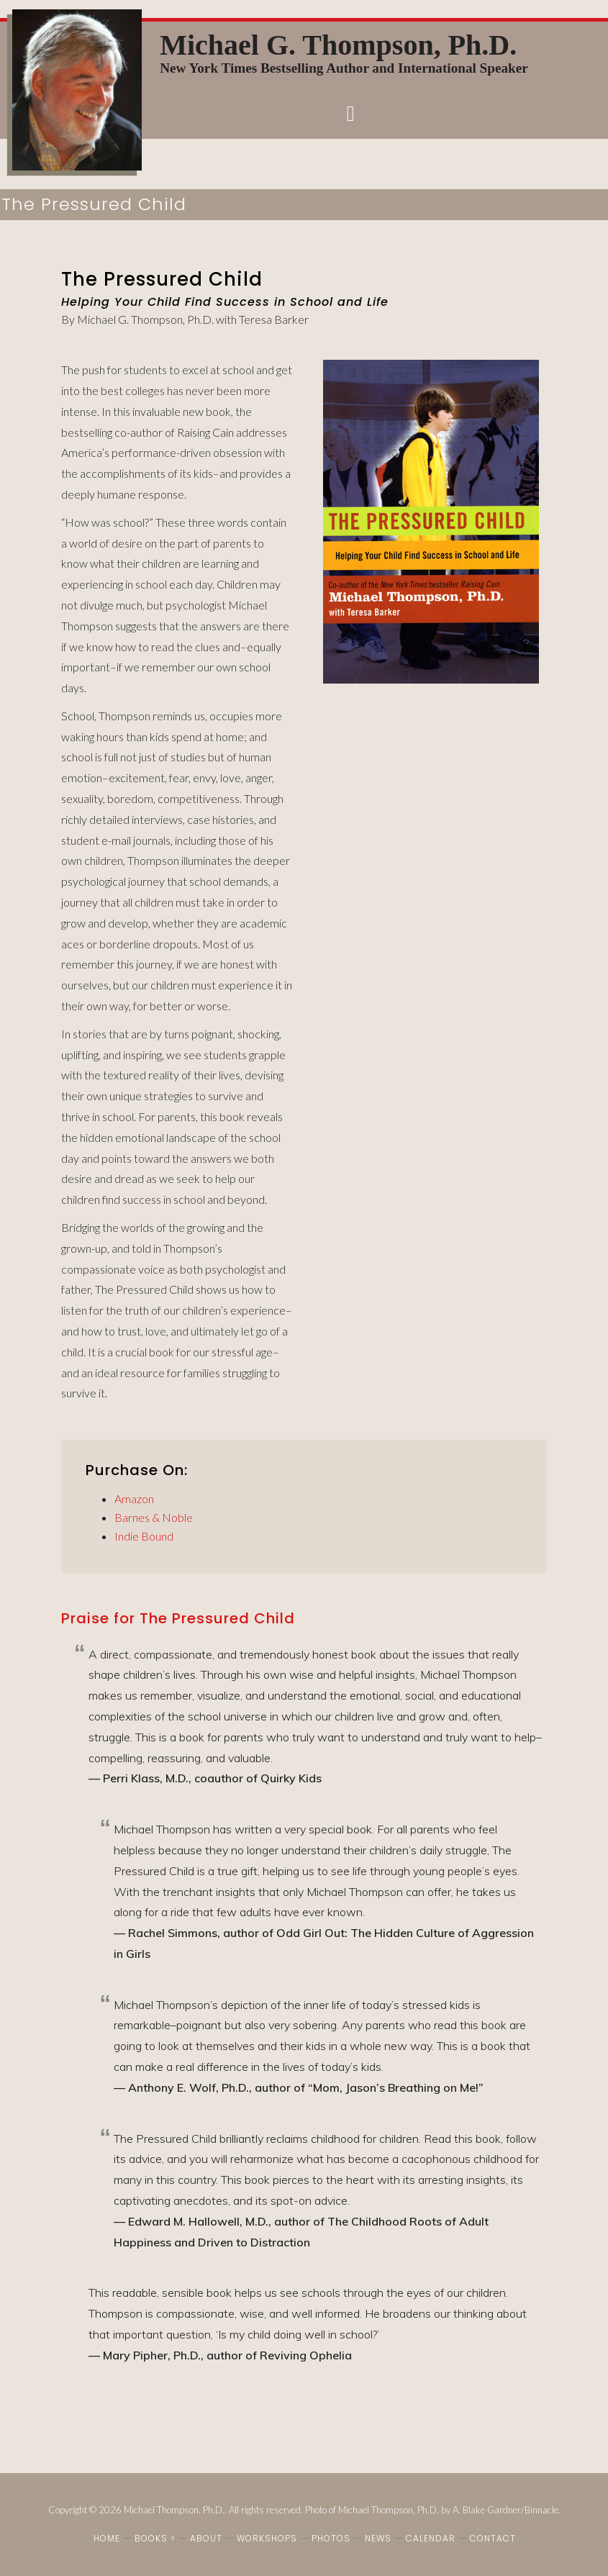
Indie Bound (143, 1536)
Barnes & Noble (153, 1517)
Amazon (134, 1498)
